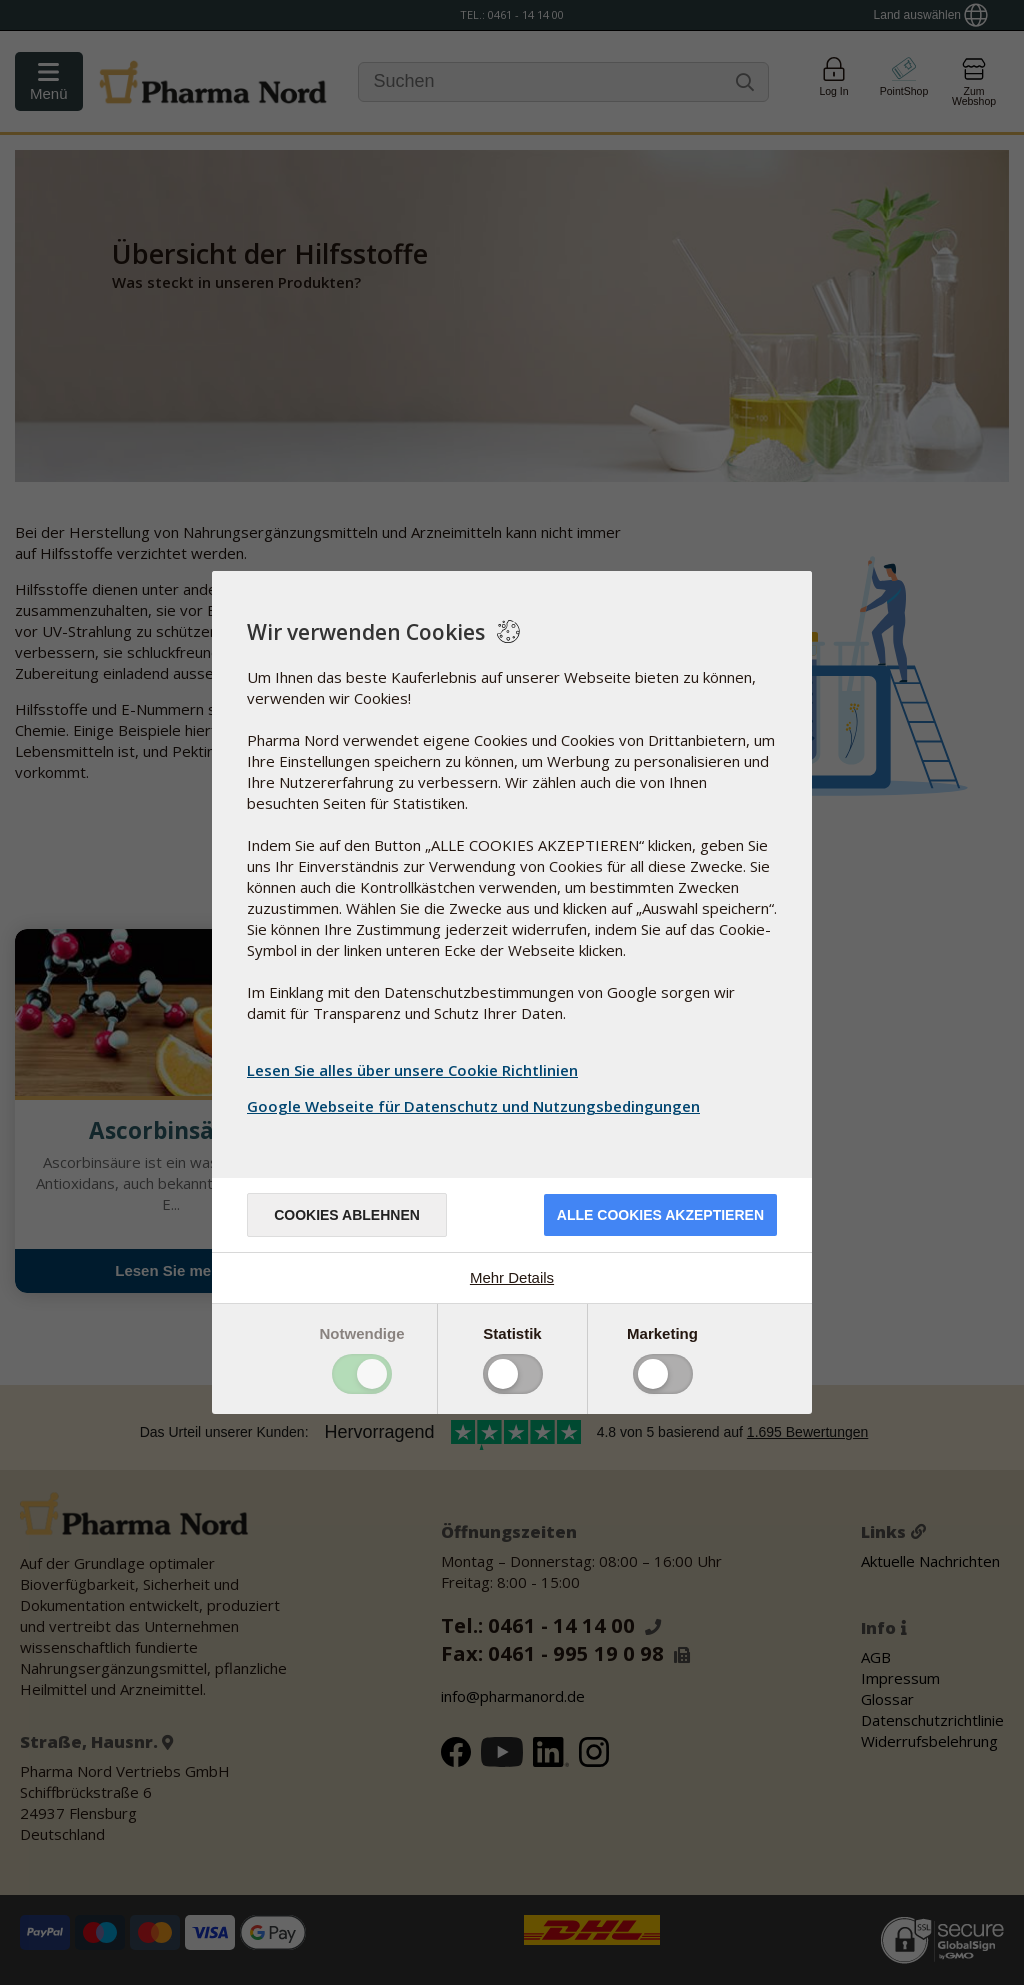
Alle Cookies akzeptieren (660, 1215)
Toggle (362, 1374)
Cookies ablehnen (347, 1215)
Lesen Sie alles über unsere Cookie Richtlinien (412, 1070)
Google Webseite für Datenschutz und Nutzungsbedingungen (476, 1106)
